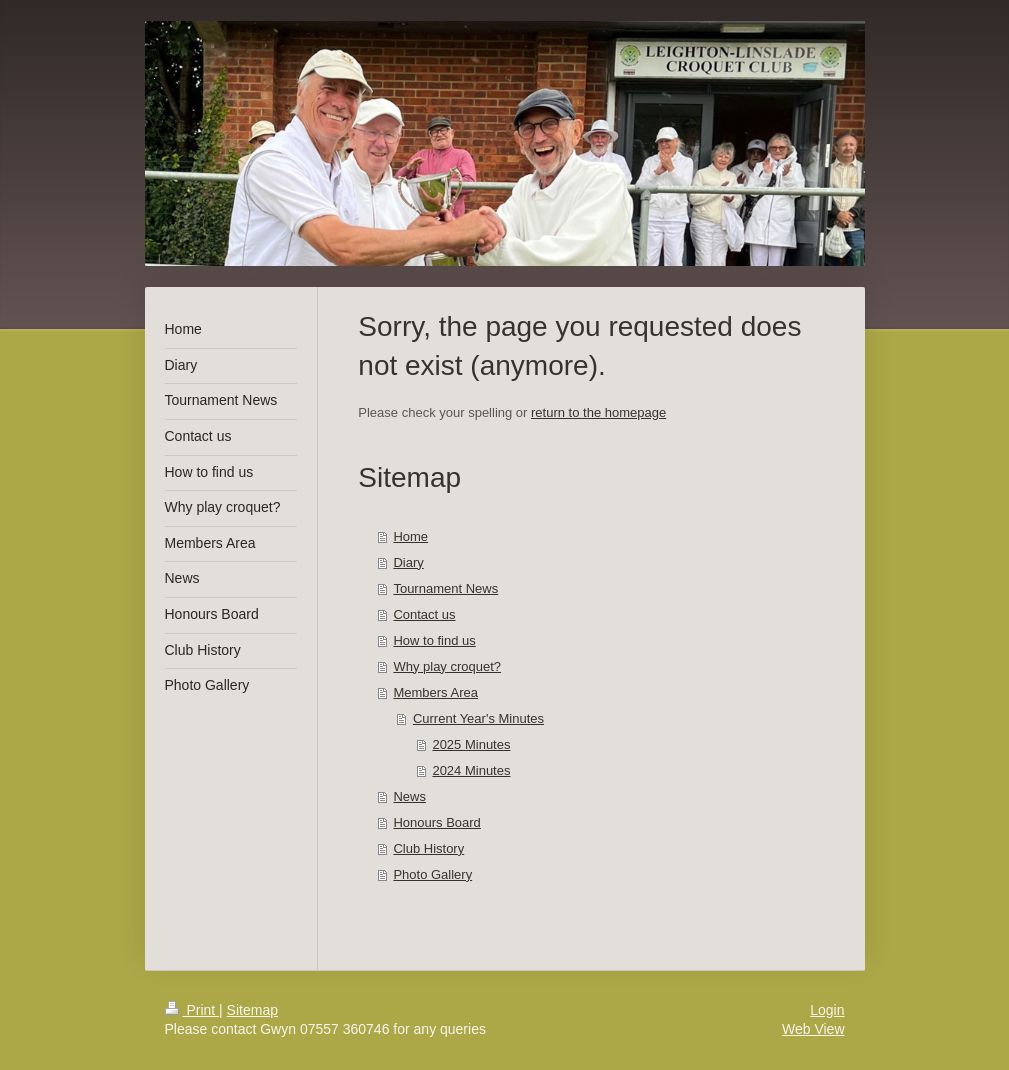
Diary (408, 562)
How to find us (434, 640)
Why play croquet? (447, 666)
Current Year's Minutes (478, 718)
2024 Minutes (471, 770)
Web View (813, 1029)
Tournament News (445, 588)
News (409, 796)
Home (410, 536)
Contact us (424, 614)
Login (827, 1010)
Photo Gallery (432, 874)
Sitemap (252, 1010)
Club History (428, 848)
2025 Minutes (471, 744)
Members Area (435, 692)
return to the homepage (598, 412)
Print (192, 1010)
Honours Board (436, 822)
